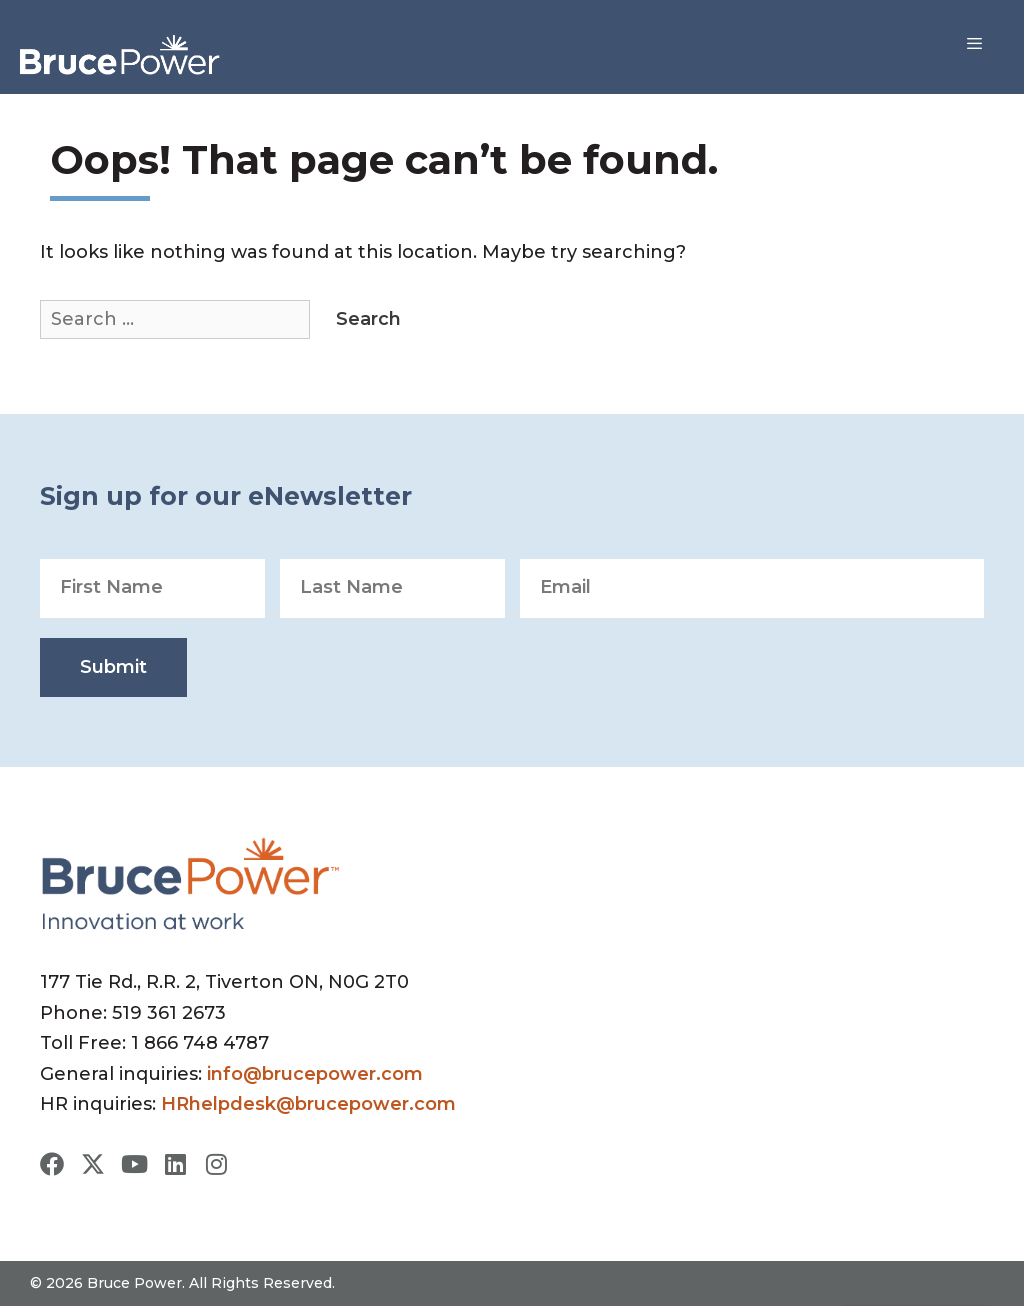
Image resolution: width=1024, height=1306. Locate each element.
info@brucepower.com (315, 1074)
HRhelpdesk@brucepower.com (308, 1104)
